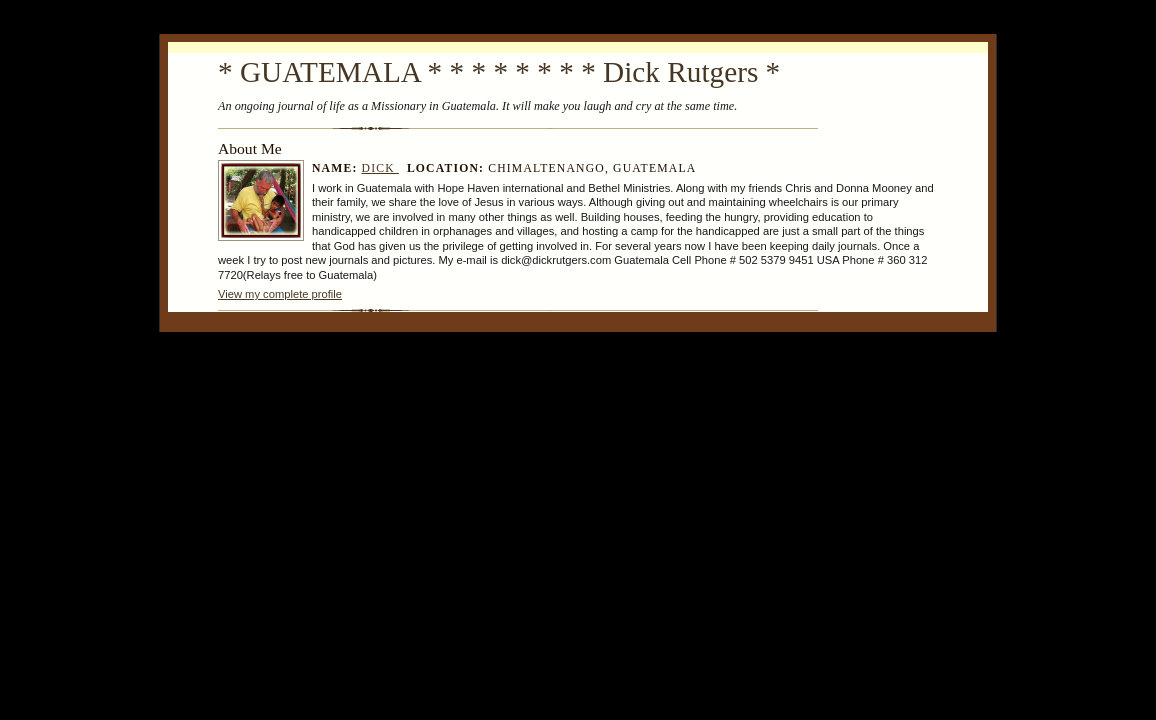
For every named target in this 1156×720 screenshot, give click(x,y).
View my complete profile (280, 294)
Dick (380, 168)
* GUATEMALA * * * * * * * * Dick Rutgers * (499, 72)
